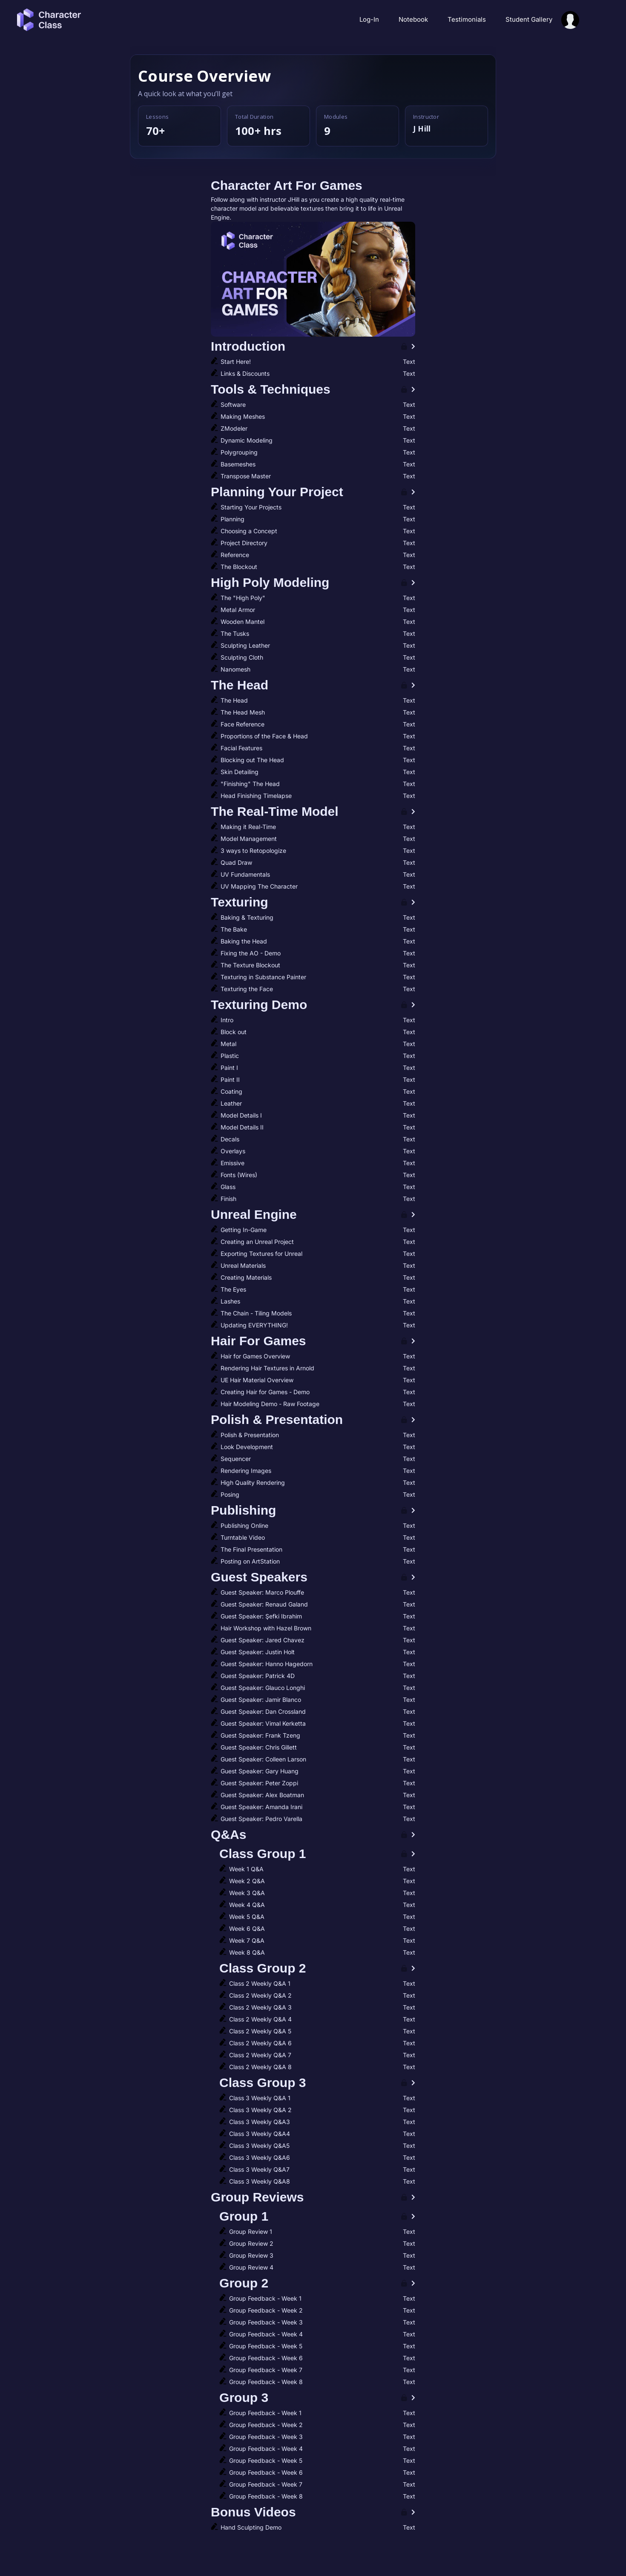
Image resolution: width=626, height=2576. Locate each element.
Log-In (369, 19)
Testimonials (468, 19)
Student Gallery (528, 19)
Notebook (413, 19)
